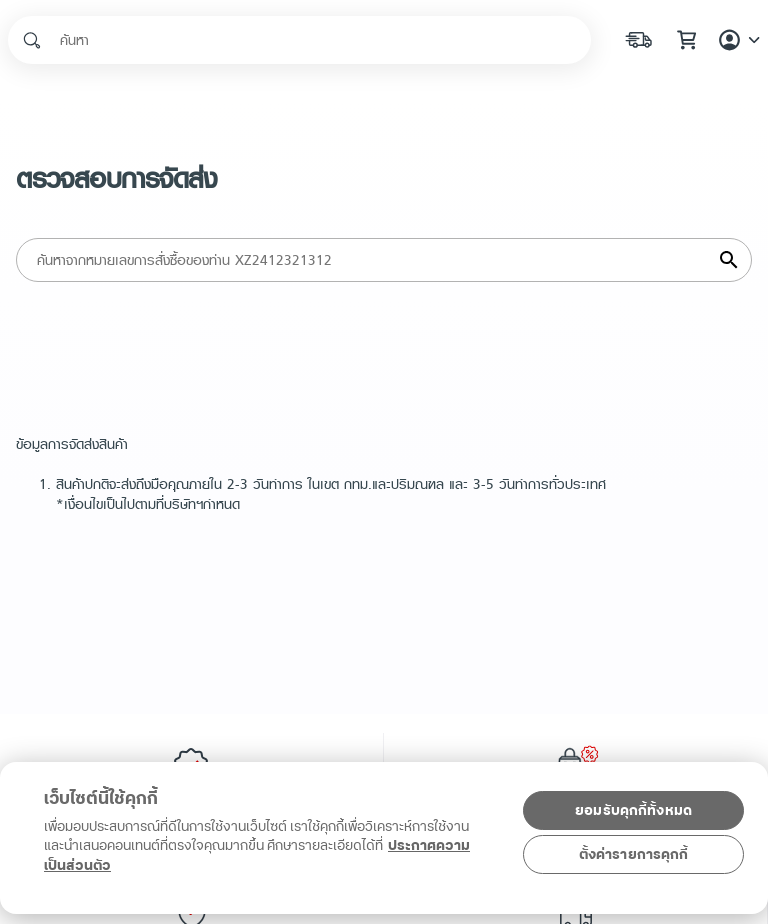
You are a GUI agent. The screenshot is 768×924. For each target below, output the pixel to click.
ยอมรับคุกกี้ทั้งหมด (633, 810)
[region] (380, 856)
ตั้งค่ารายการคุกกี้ (634, 854)
